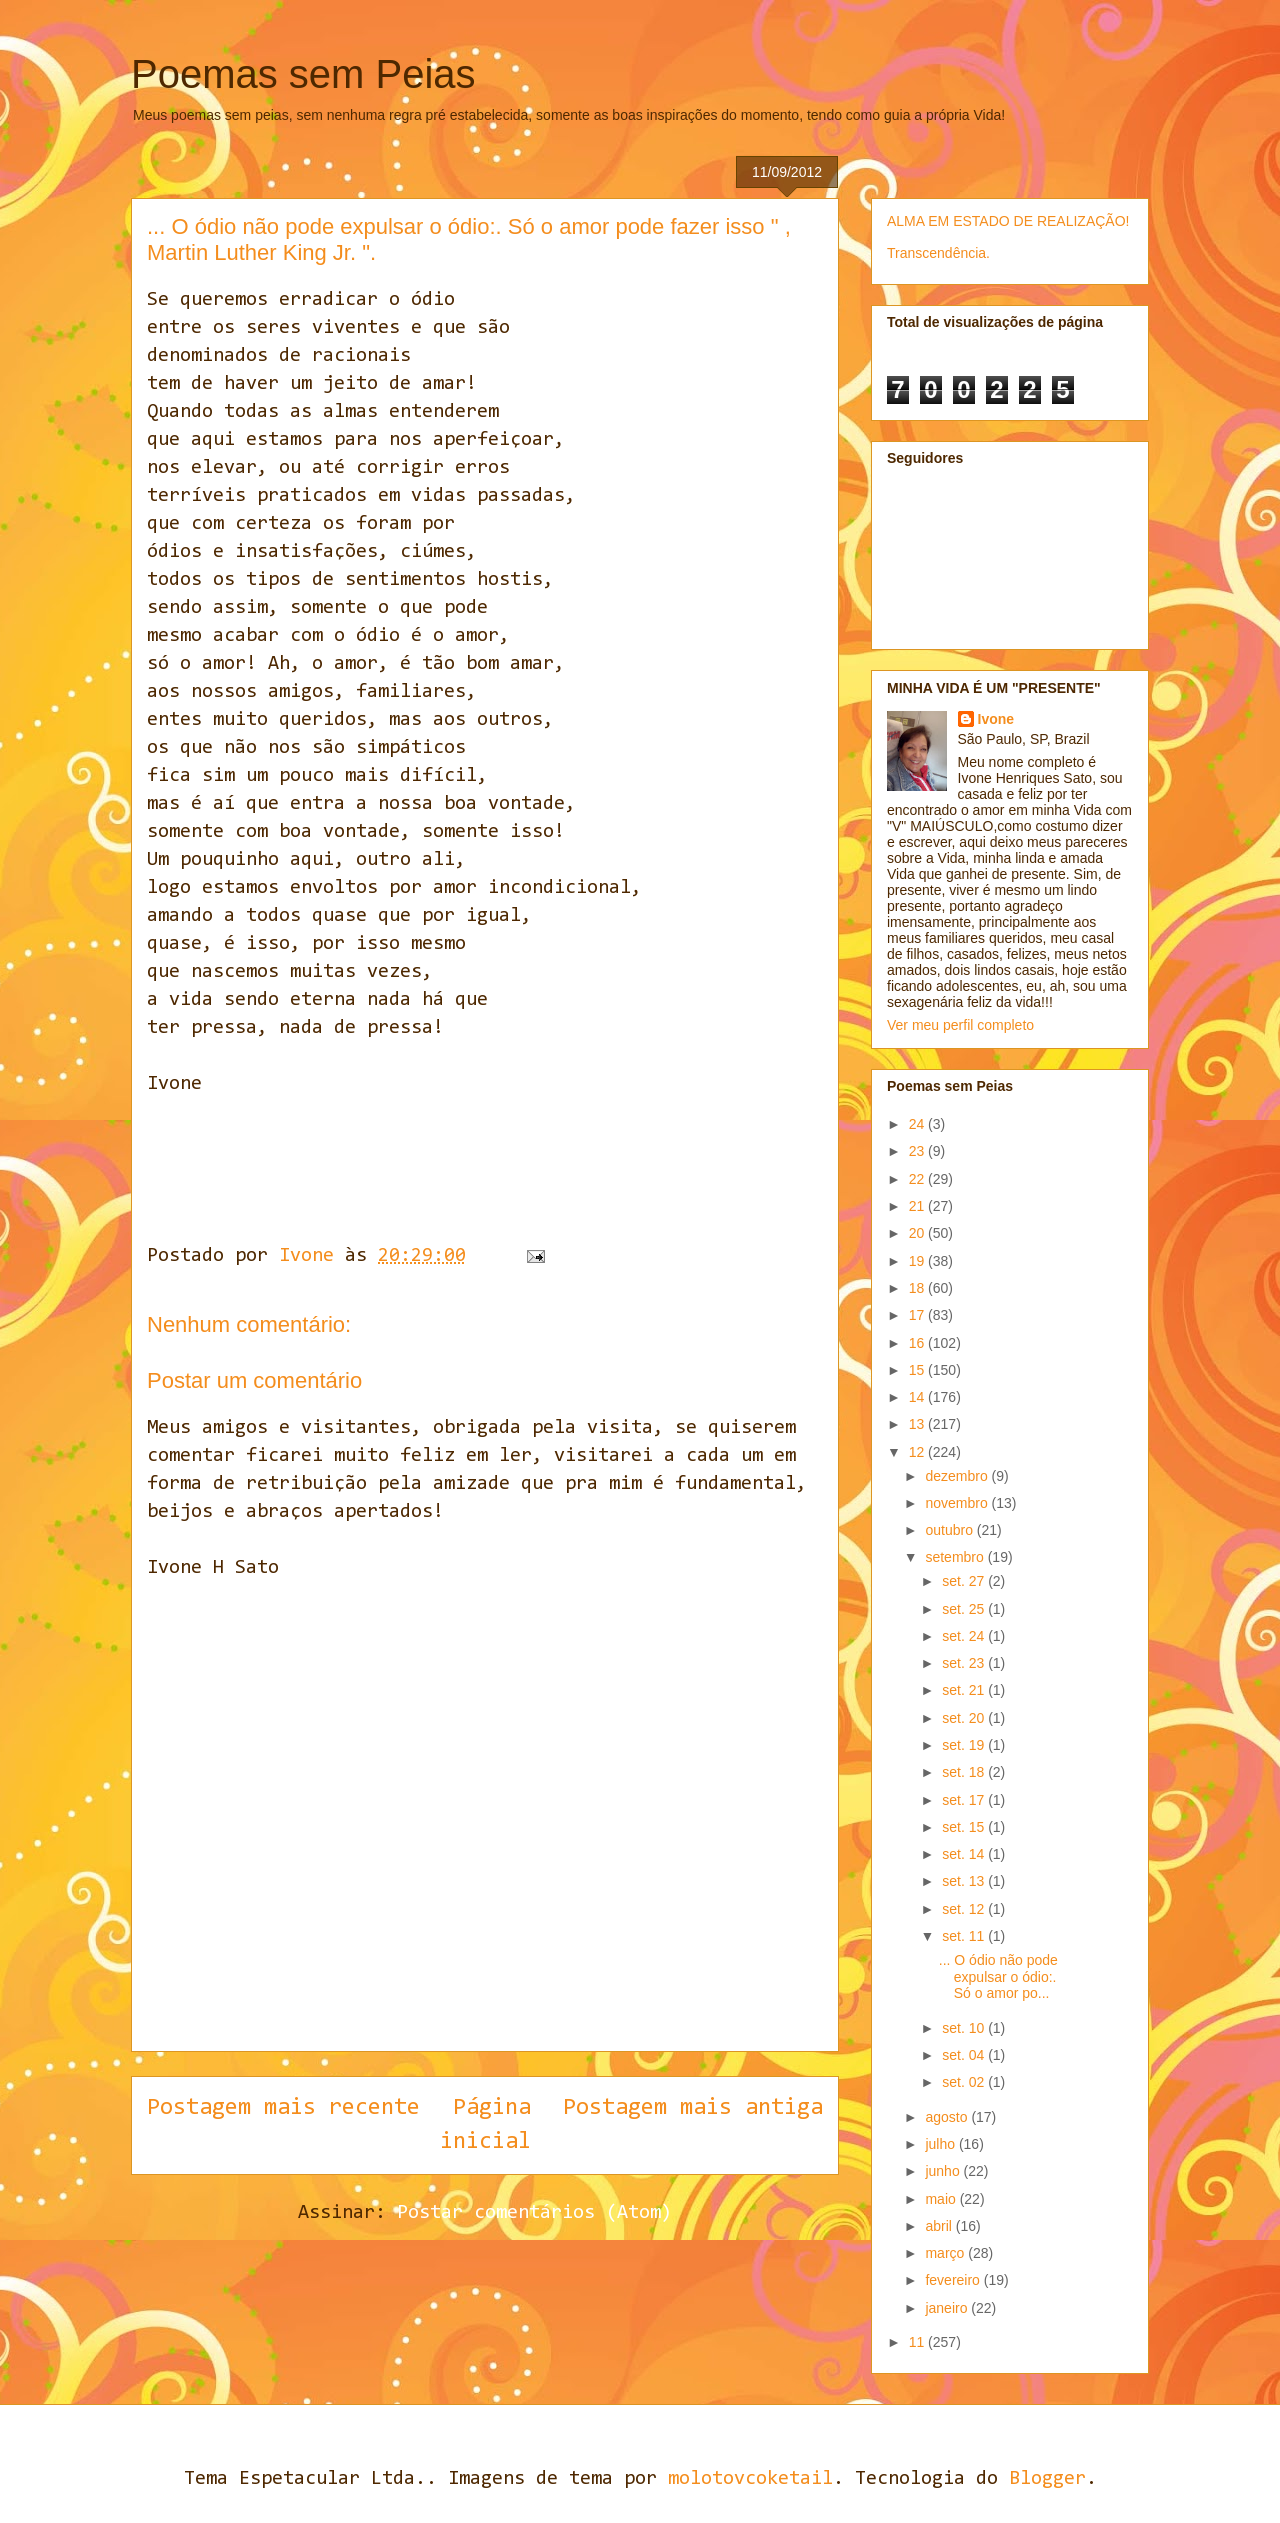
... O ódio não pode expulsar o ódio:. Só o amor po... (998, 1977)
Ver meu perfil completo (960, 1025)
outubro (950, 1530)
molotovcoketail (750, 2479)
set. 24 (965, 1636)
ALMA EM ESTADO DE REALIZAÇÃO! (1008, 221)
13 (918, 1424)
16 (918, 1343)
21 (918, 1206)
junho (944, 2171)
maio (942, 2199)
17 (918, 1315)
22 (918, 1179)
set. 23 (965, 1663)
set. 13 (965, 1881)
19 (918, 1261)
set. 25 (965, 1609)
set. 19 (965, 1745)
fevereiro (954, 2280)
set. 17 (965, 1800)
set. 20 (965, 1718)
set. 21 (965, 1690)
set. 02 (965, 2082)
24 (918, 1124)
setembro (956, 1557)
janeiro (948, 2308)
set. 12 (965, 1909)
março (946, 2253)
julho (941, 2144)
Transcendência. (938, 253)
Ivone (996, 719)
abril (940, 2226)
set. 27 (965, 1581)
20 (918, 1233)
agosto (948, 2117)
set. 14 (965, 1854)
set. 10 (965, 2028)
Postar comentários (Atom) (534, 2213)
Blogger (1047, 2479)
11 (918, 2342)
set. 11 (965, 1936)
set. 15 (965, 1827)
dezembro (958, 1476)
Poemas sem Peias (303, 74)
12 (918, 1452)
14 (918, 1397)
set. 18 (965, 1772)
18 (918, 1288)
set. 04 (965, 2055)
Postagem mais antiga (693, 2108)
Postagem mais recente (283, 2108)
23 (918, 1151)
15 (918, 1370)
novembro (958, 1503)
